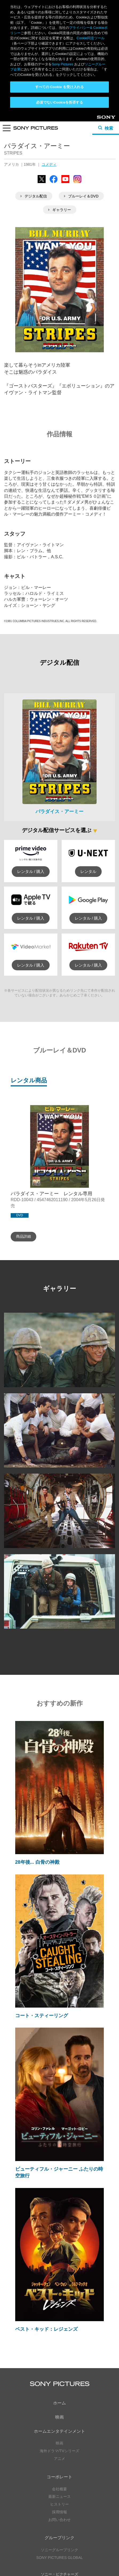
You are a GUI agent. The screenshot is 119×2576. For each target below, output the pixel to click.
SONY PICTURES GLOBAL (59, 2445)
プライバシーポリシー (59, 2549)
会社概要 (59, 2377)
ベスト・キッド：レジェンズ (46, 2216)
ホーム (59, 2290)
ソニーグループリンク (59, 2438)
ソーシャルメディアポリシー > (59, 2534)
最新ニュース (59, 2384)
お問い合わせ (59, 2407)
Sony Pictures (62, 64)
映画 (59, 2304)
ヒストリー (59, 2392)
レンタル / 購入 (31, 759)
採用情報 (59, 2399)
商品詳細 (23, 1124)
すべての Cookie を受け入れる (59, 87)
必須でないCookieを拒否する (59, 102)
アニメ (59, 2346)
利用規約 (59, 2555)
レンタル (88, 759)
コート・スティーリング (41, 1903)
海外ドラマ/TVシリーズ (59, 2339)
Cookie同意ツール (59, 2560)
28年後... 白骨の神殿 (37, 1749)
